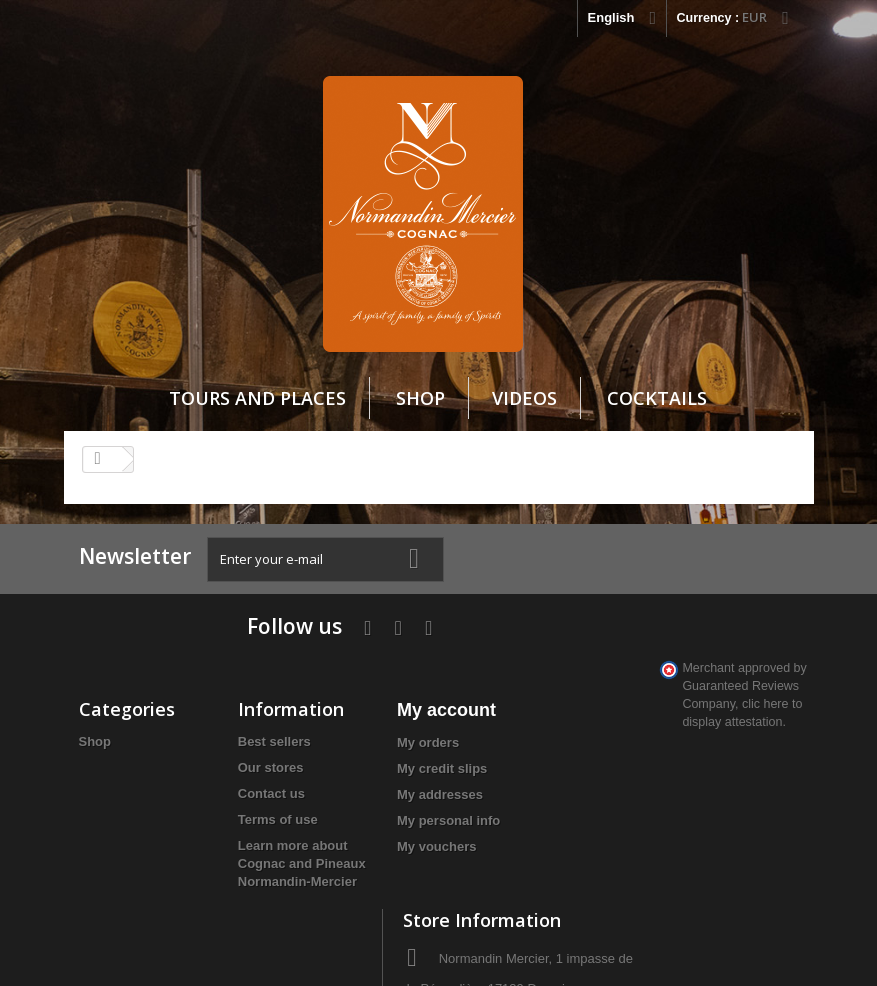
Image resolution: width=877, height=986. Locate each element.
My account (378, 652)
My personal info (380, 762)
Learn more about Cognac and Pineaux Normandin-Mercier (247, 823)
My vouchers (368, 788)
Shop (420, 399)
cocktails (657, 399)
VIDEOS (524, 399)
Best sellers (240, 683)
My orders (360, 684)
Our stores (237, 709)
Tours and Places (257, 399)
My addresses (372, 736)
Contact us (237, 735)
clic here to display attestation (727, 865)
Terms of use (244, 761)
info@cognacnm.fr (713, 823)
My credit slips (374, 710)
